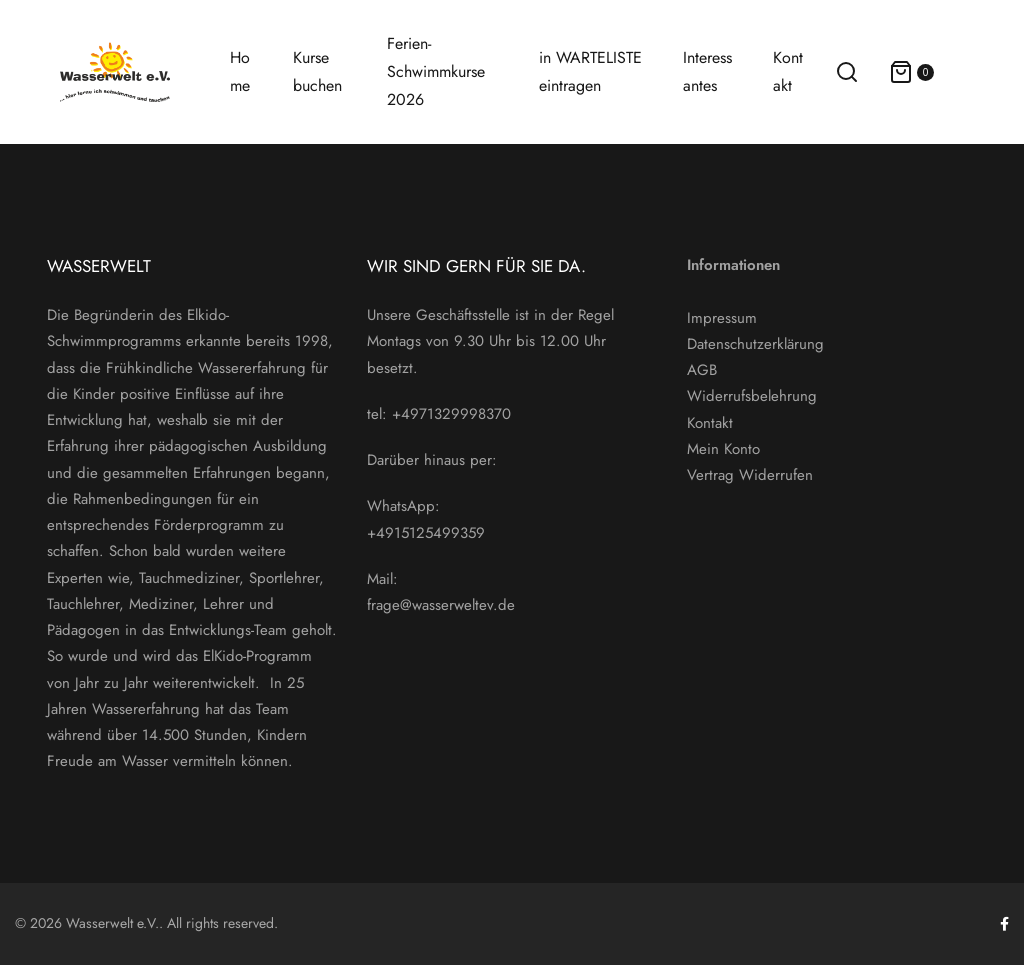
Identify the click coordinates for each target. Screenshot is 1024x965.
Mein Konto (723, 449)
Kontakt (710, 423)
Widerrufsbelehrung (752, 396)
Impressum (722, 318)
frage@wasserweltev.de (441, 605)
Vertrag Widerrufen (750, 475)
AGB (702, 370)
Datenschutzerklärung (755, 344)
